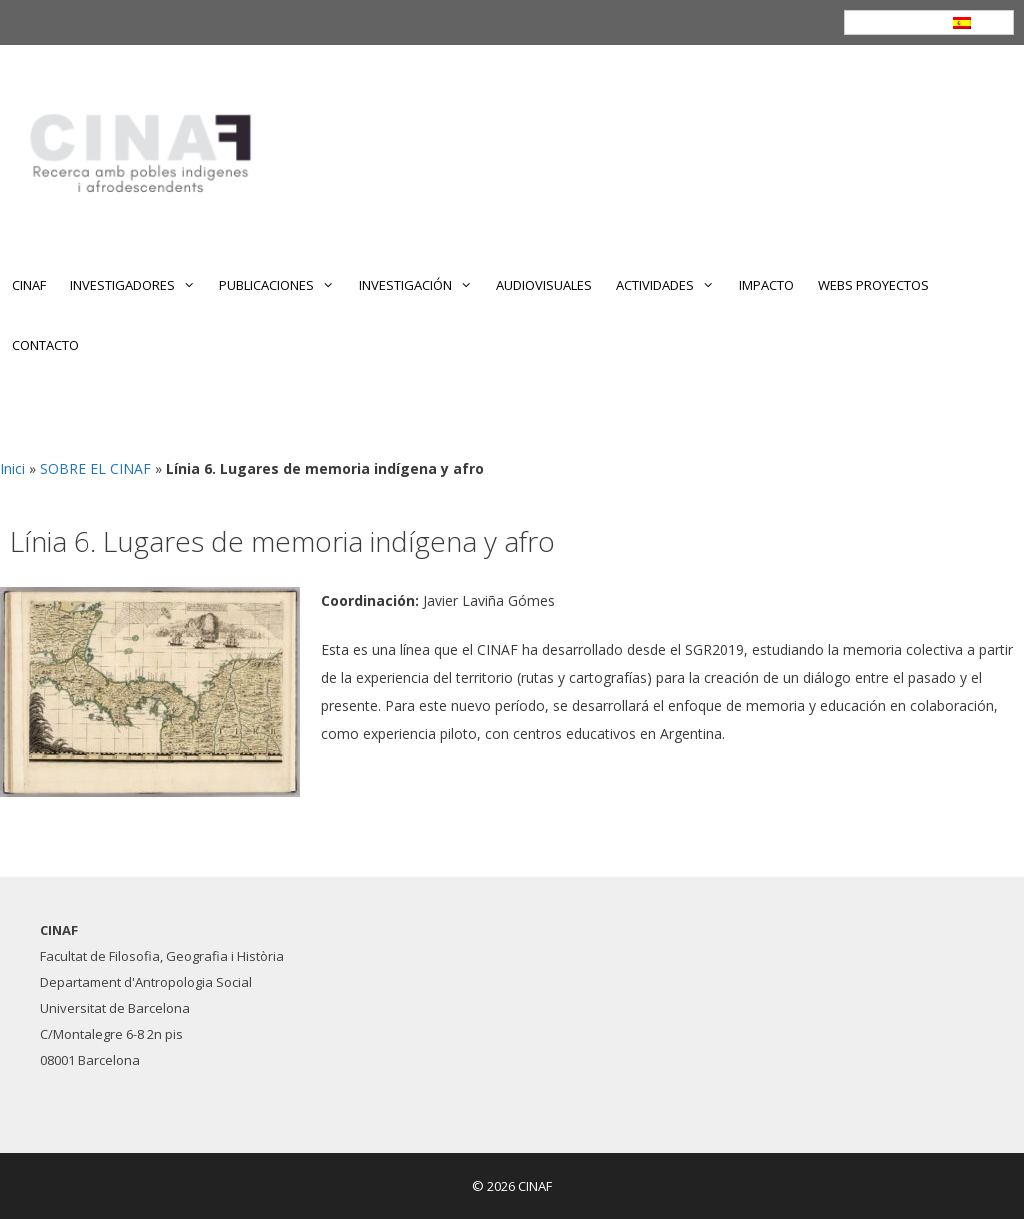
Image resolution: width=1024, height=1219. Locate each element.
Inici (12, 468)
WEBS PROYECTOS (873, 285)
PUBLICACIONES (282, 285)
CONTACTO (45, 345)
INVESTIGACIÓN (421, 285)
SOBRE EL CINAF (95, 468)
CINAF (29, 285)
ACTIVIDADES (671, 285)
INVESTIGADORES (138, 285)
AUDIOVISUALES (544, 285)
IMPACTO (766, 285)
